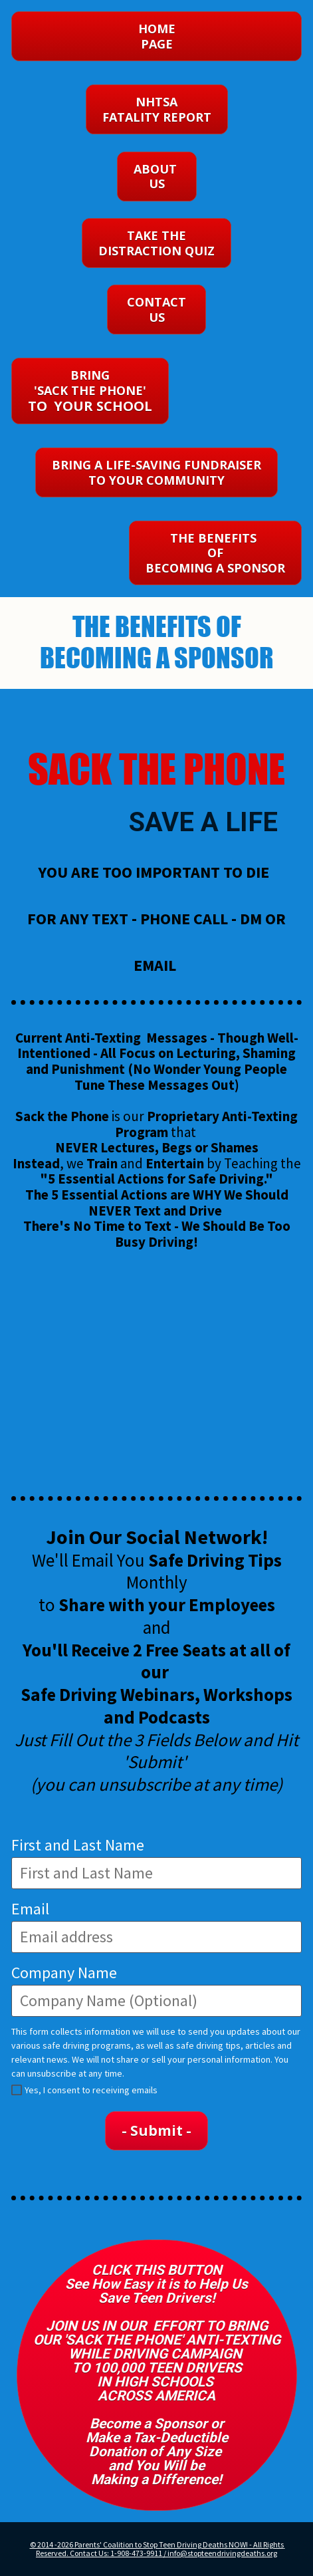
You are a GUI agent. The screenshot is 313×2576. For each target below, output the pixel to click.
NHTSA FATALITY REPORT (156, 109)
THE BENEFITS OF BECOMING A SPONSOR (215, 553)
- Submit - (156, 2130)
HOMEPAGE (156, 36)
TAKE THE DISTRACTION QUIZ (156, 243)
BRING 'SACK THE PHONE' (90, 391)
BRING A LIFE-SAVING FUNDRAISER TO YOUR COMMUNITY (156, 472)
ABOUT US (157, 176)
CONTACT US (156, 309)
